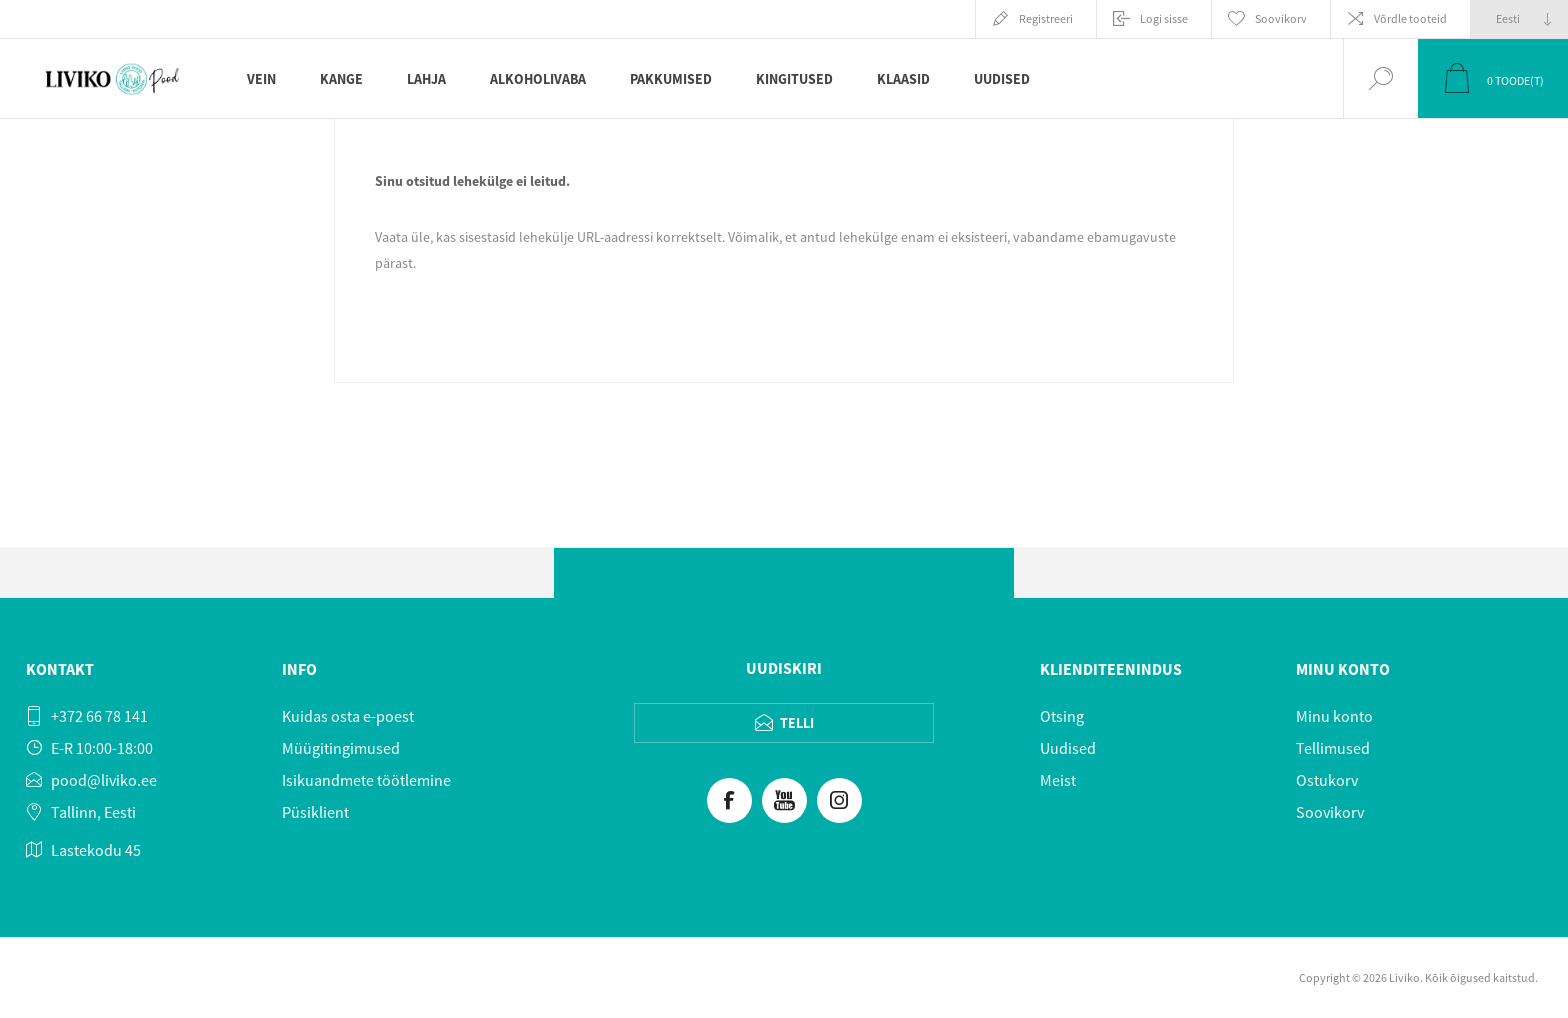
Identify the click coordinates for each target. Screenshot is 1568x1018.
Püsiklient (315, 812)
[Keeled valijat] (1519, 19)
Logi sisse (1164, 18)
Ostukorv (1327, 780)
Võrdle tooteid (1410, 18)
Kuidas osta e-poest (348, 716)
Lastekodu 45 (96, 850)
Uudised (1068, 748)
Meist (1058, 780)
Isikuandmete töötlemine (366, 780)
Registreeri (1046, 18)
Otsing (1062, 716)
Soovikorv (1330, 812)
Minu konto (1334, 716)
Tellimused (1333, 748)
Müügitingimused (341, 748)
